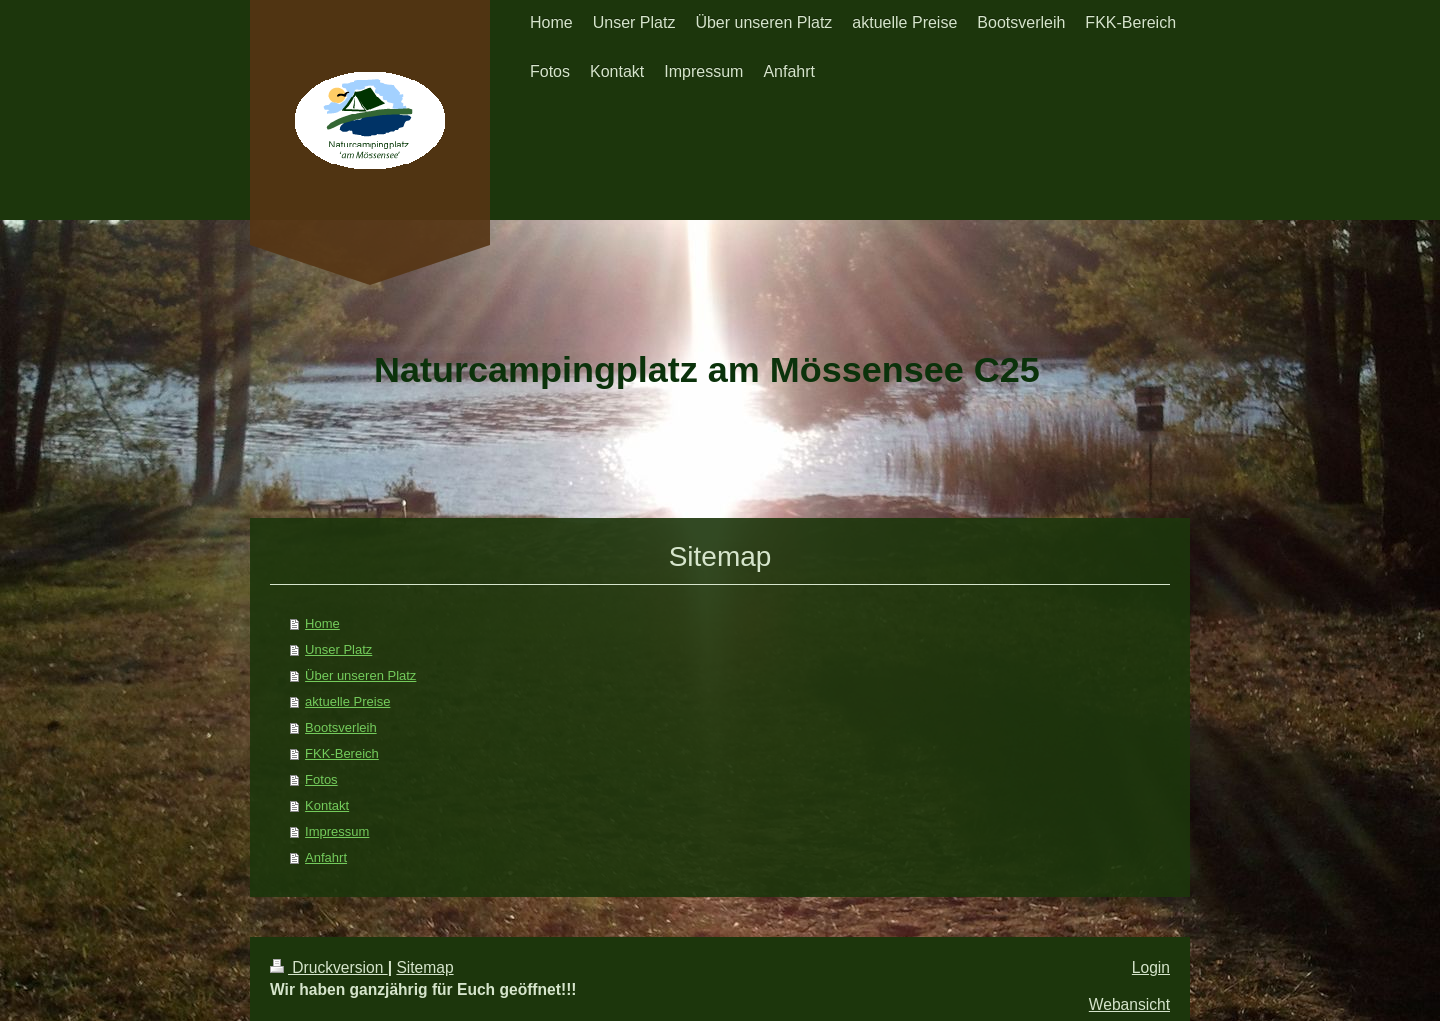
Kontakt (327, 805)
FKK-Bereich (342, 753)
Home (322, 623)
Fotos (321, 779)
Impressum (337, 831)
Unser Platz (338, 649)
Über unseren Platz (360, 675)
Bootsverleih (341, 727)
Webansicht (1129, 1004)
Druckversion (329, 967)
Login (1151, 967)
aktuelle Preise (347, 701)
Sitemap (424, 967)
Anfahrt (326, 857)
